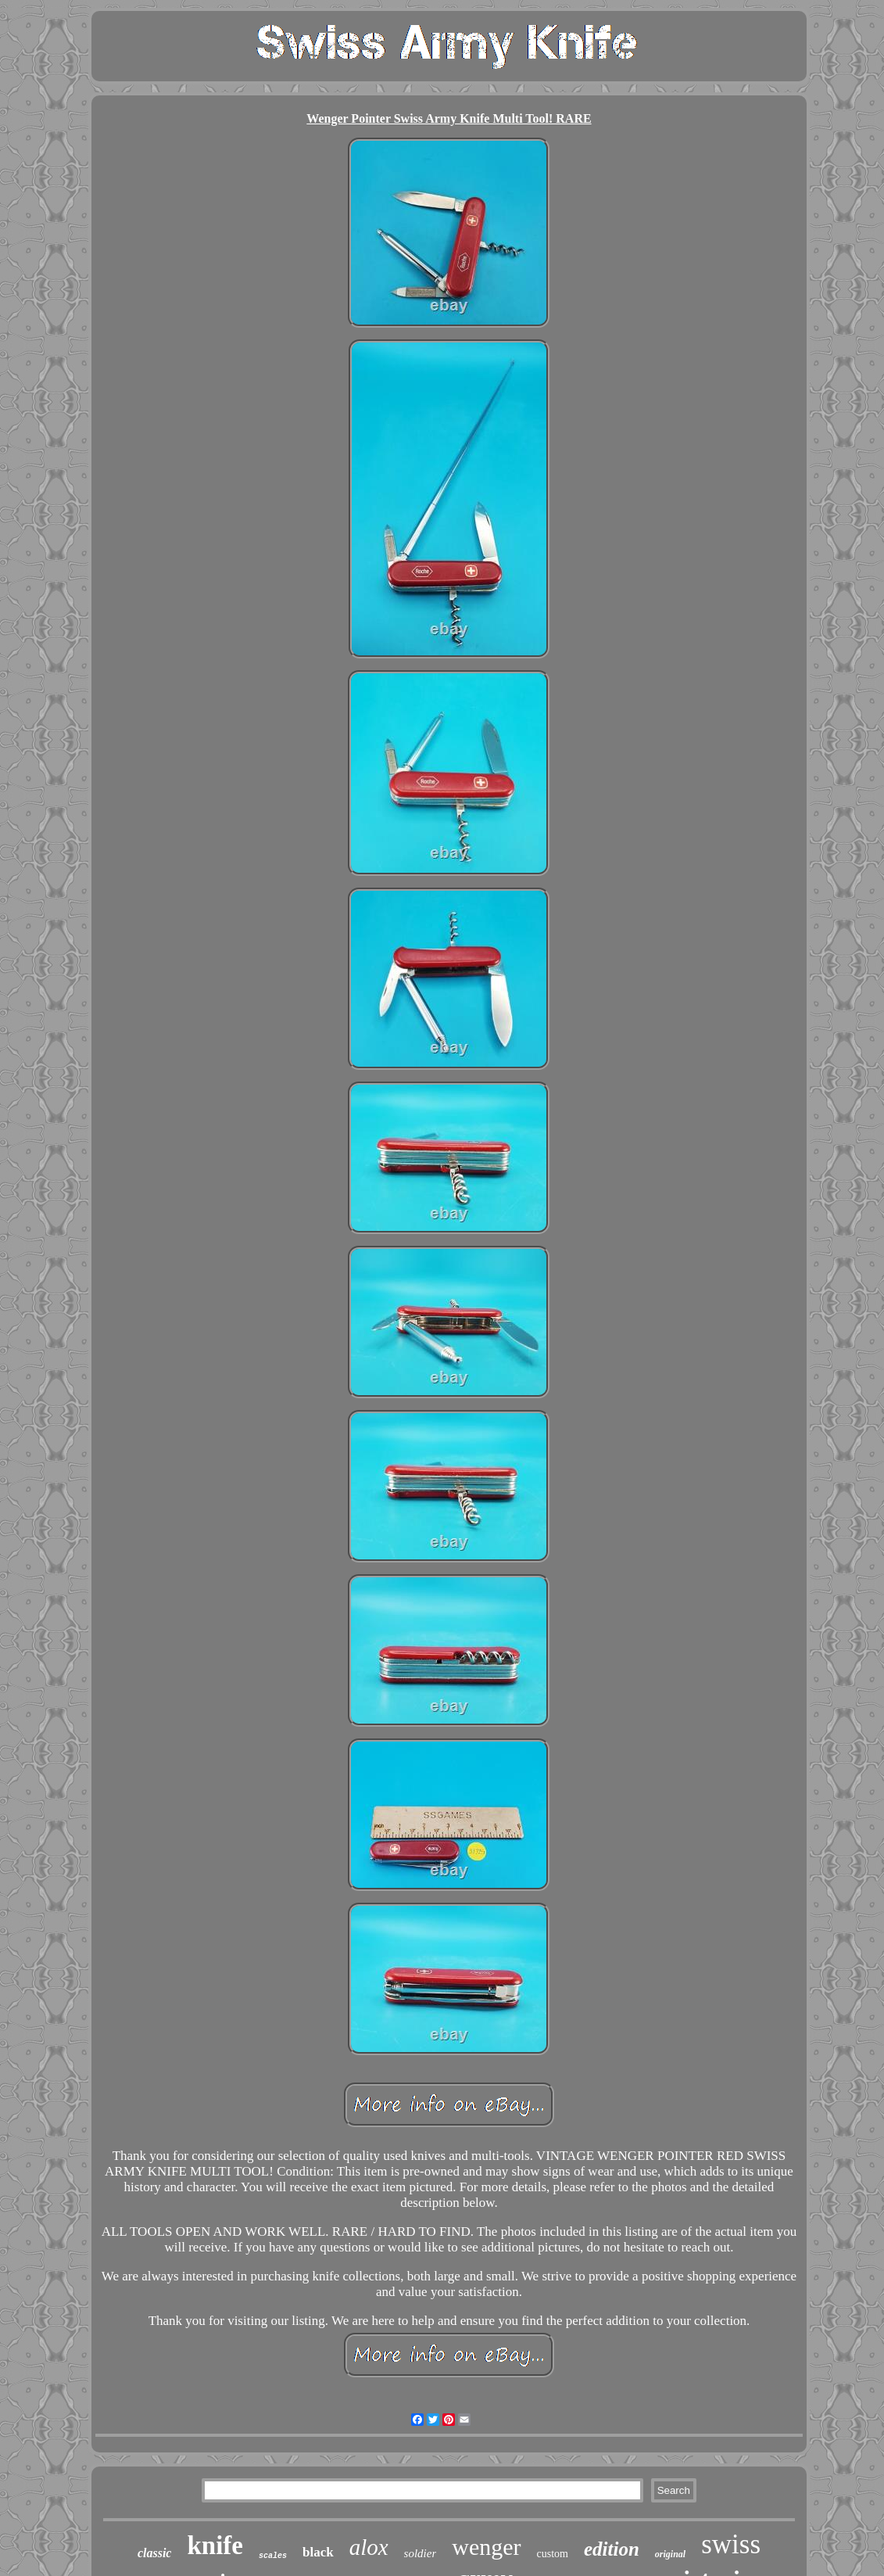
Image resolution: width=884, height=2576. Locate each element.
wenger (486, 2547)
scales (273, 2556)
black (318, 2552)
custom (552, 2554)
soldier (420, 2553)
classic (155, 2553)
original (670, 2554)
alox (368, 2547)
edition (611, 2549)
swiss (731, 2544)
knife (215, 2545)
